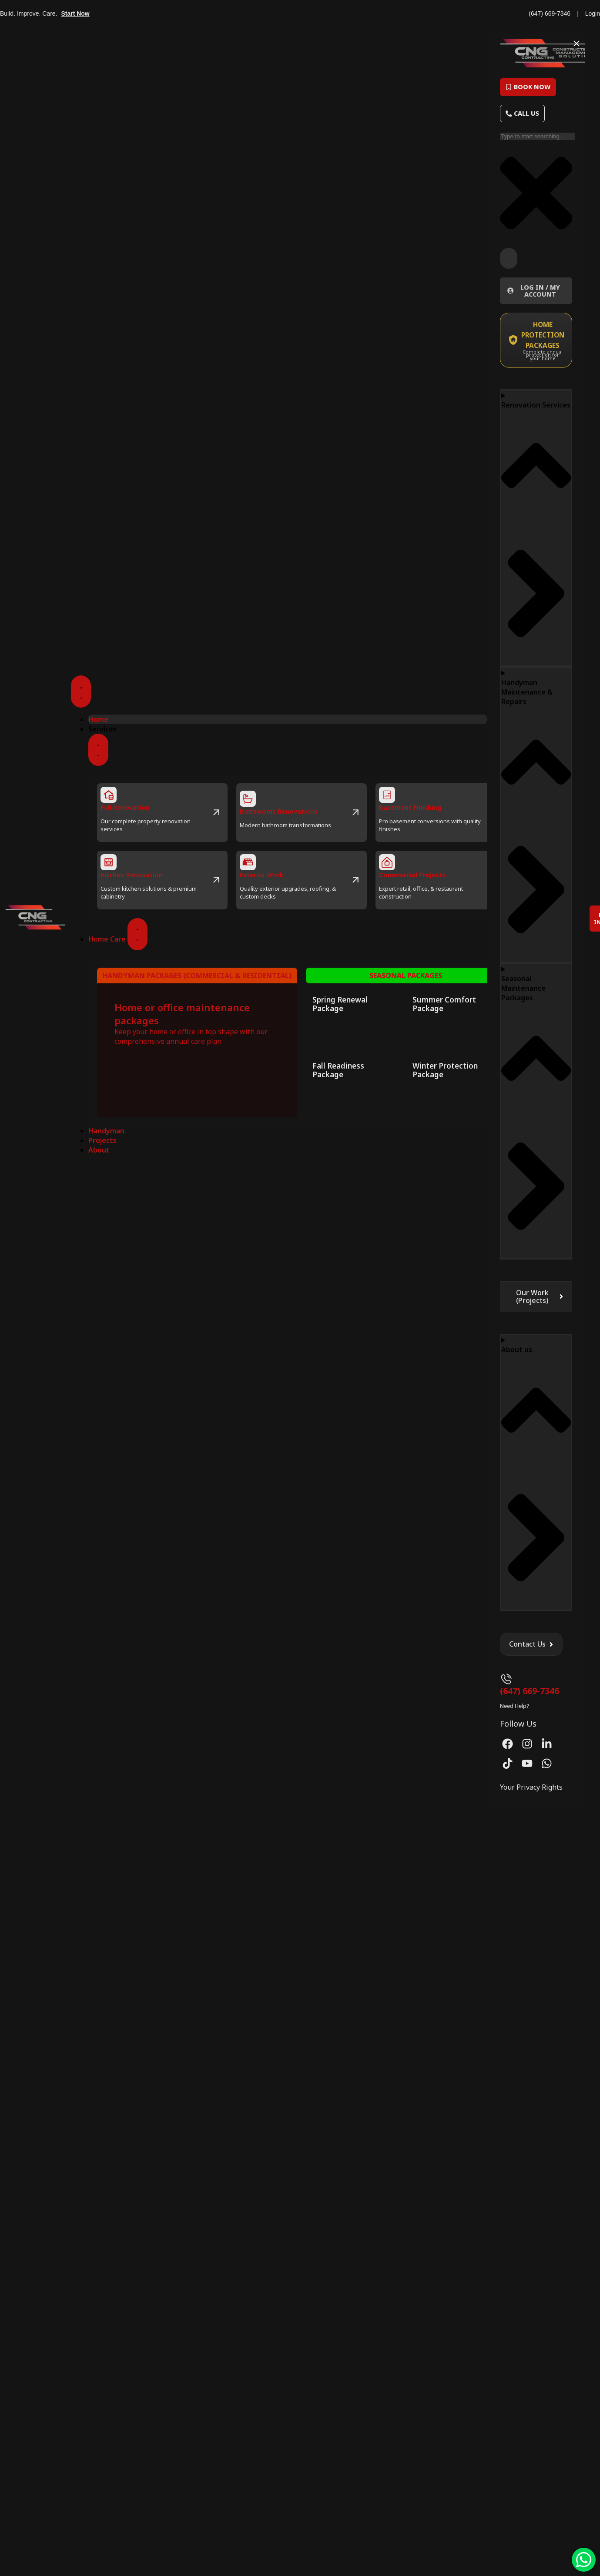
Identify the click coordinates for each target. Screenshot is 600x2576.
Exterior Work (262, 874)
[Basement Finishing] (387, 795)
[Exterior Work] (248, 862)
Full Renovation (125, 807)
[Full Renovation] (109, 795)
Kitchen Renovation (132, 874)
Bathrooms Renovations (279, 811)
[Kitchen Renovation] (109, 862)
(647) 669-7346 (549, 13)
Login (592, 13)
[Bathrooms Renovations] (248, 799)
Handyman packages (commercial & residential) (197, 975)
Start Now (75, 13)
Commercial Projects (412, 874)
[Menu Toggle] (81, 691)
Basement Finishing (410, 807)
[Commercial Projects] (387, 862)
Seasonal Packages (405, 975)
